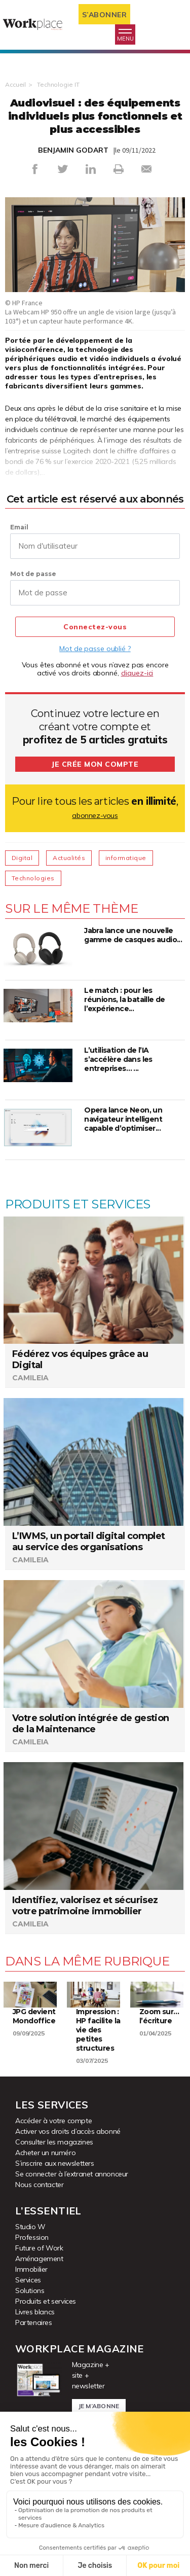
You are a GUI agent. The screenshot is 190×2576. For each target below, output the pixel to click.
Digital (22, 858)
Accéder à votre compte (53, 2120)
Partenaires (33, 2322)
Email (19, 527)
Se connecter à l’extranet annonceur (71, 2173)
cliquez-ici (137, 673)
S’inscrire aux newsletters (54, 2163)
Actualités (69, 858)
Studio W (30, 2226)
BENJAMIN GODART (73, 150)
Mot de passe (33, 574)
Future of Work (39, 2247)
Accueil (15, 84)
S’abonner (104, 14)
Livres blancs (35, 2311)
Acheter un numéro (45, 2152)
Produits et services (45, 2301)
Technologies (33, 878)
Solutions (29, 2290)
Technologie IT (58, 84)
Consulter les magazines (54, 2141)
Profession (32, 2237)
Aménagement (39, 2258)
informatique (125, 858)
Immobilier (31, 2269)
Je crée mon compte (95, 764)
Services (28, 2279)
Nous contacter (39, 2184)
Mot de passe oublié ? (94, 649)
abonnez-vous (95, 815)
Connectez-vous (95, 626)
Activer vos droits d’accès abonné (68, 2131)
